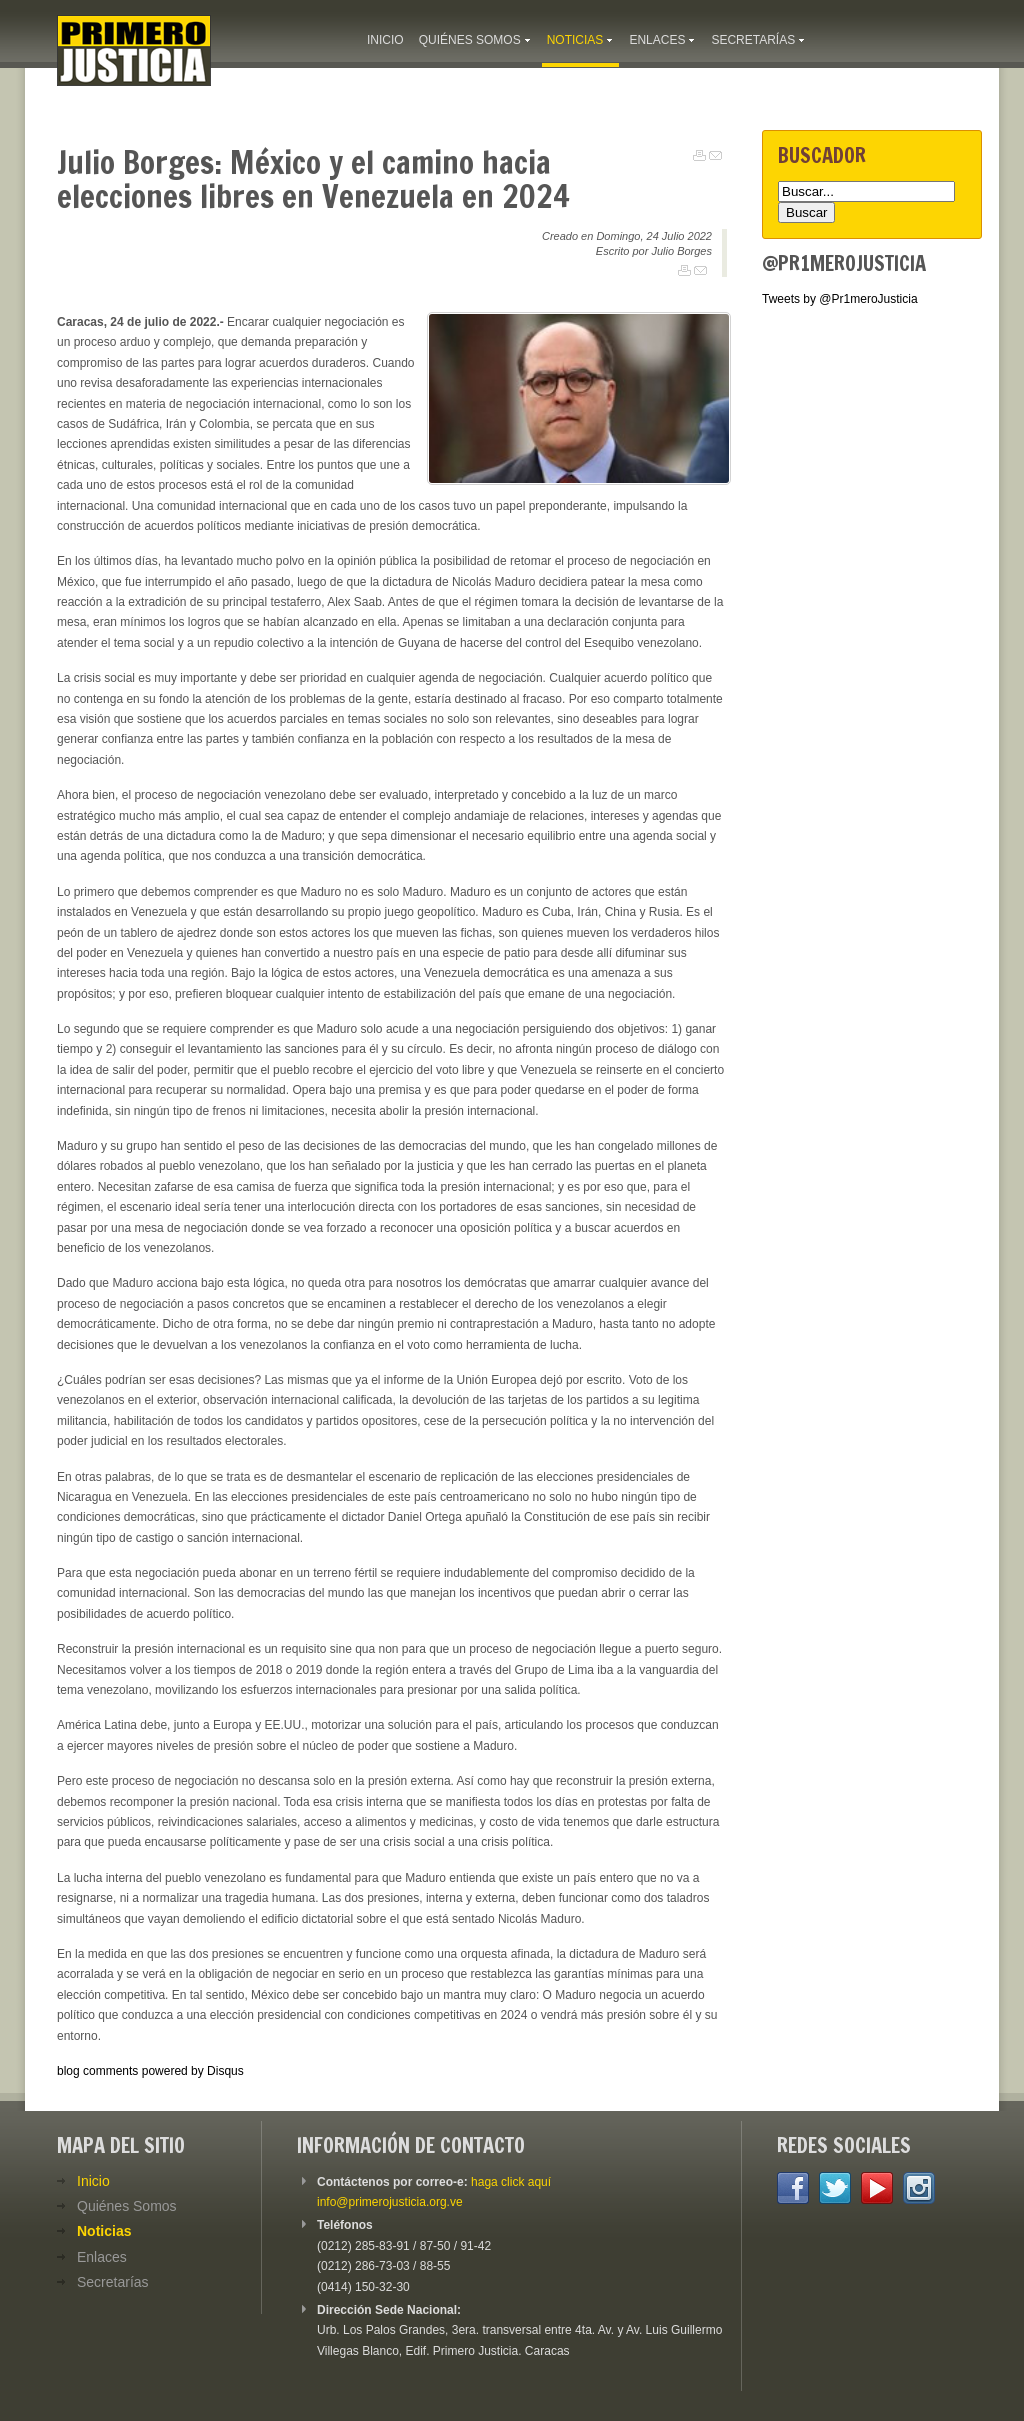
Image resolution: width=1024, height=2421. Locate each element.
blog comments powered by (150, 2071)
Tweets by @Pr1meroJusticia (840, 299)
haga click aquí (511, 2182)
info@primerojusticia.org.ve (390, 2202)
